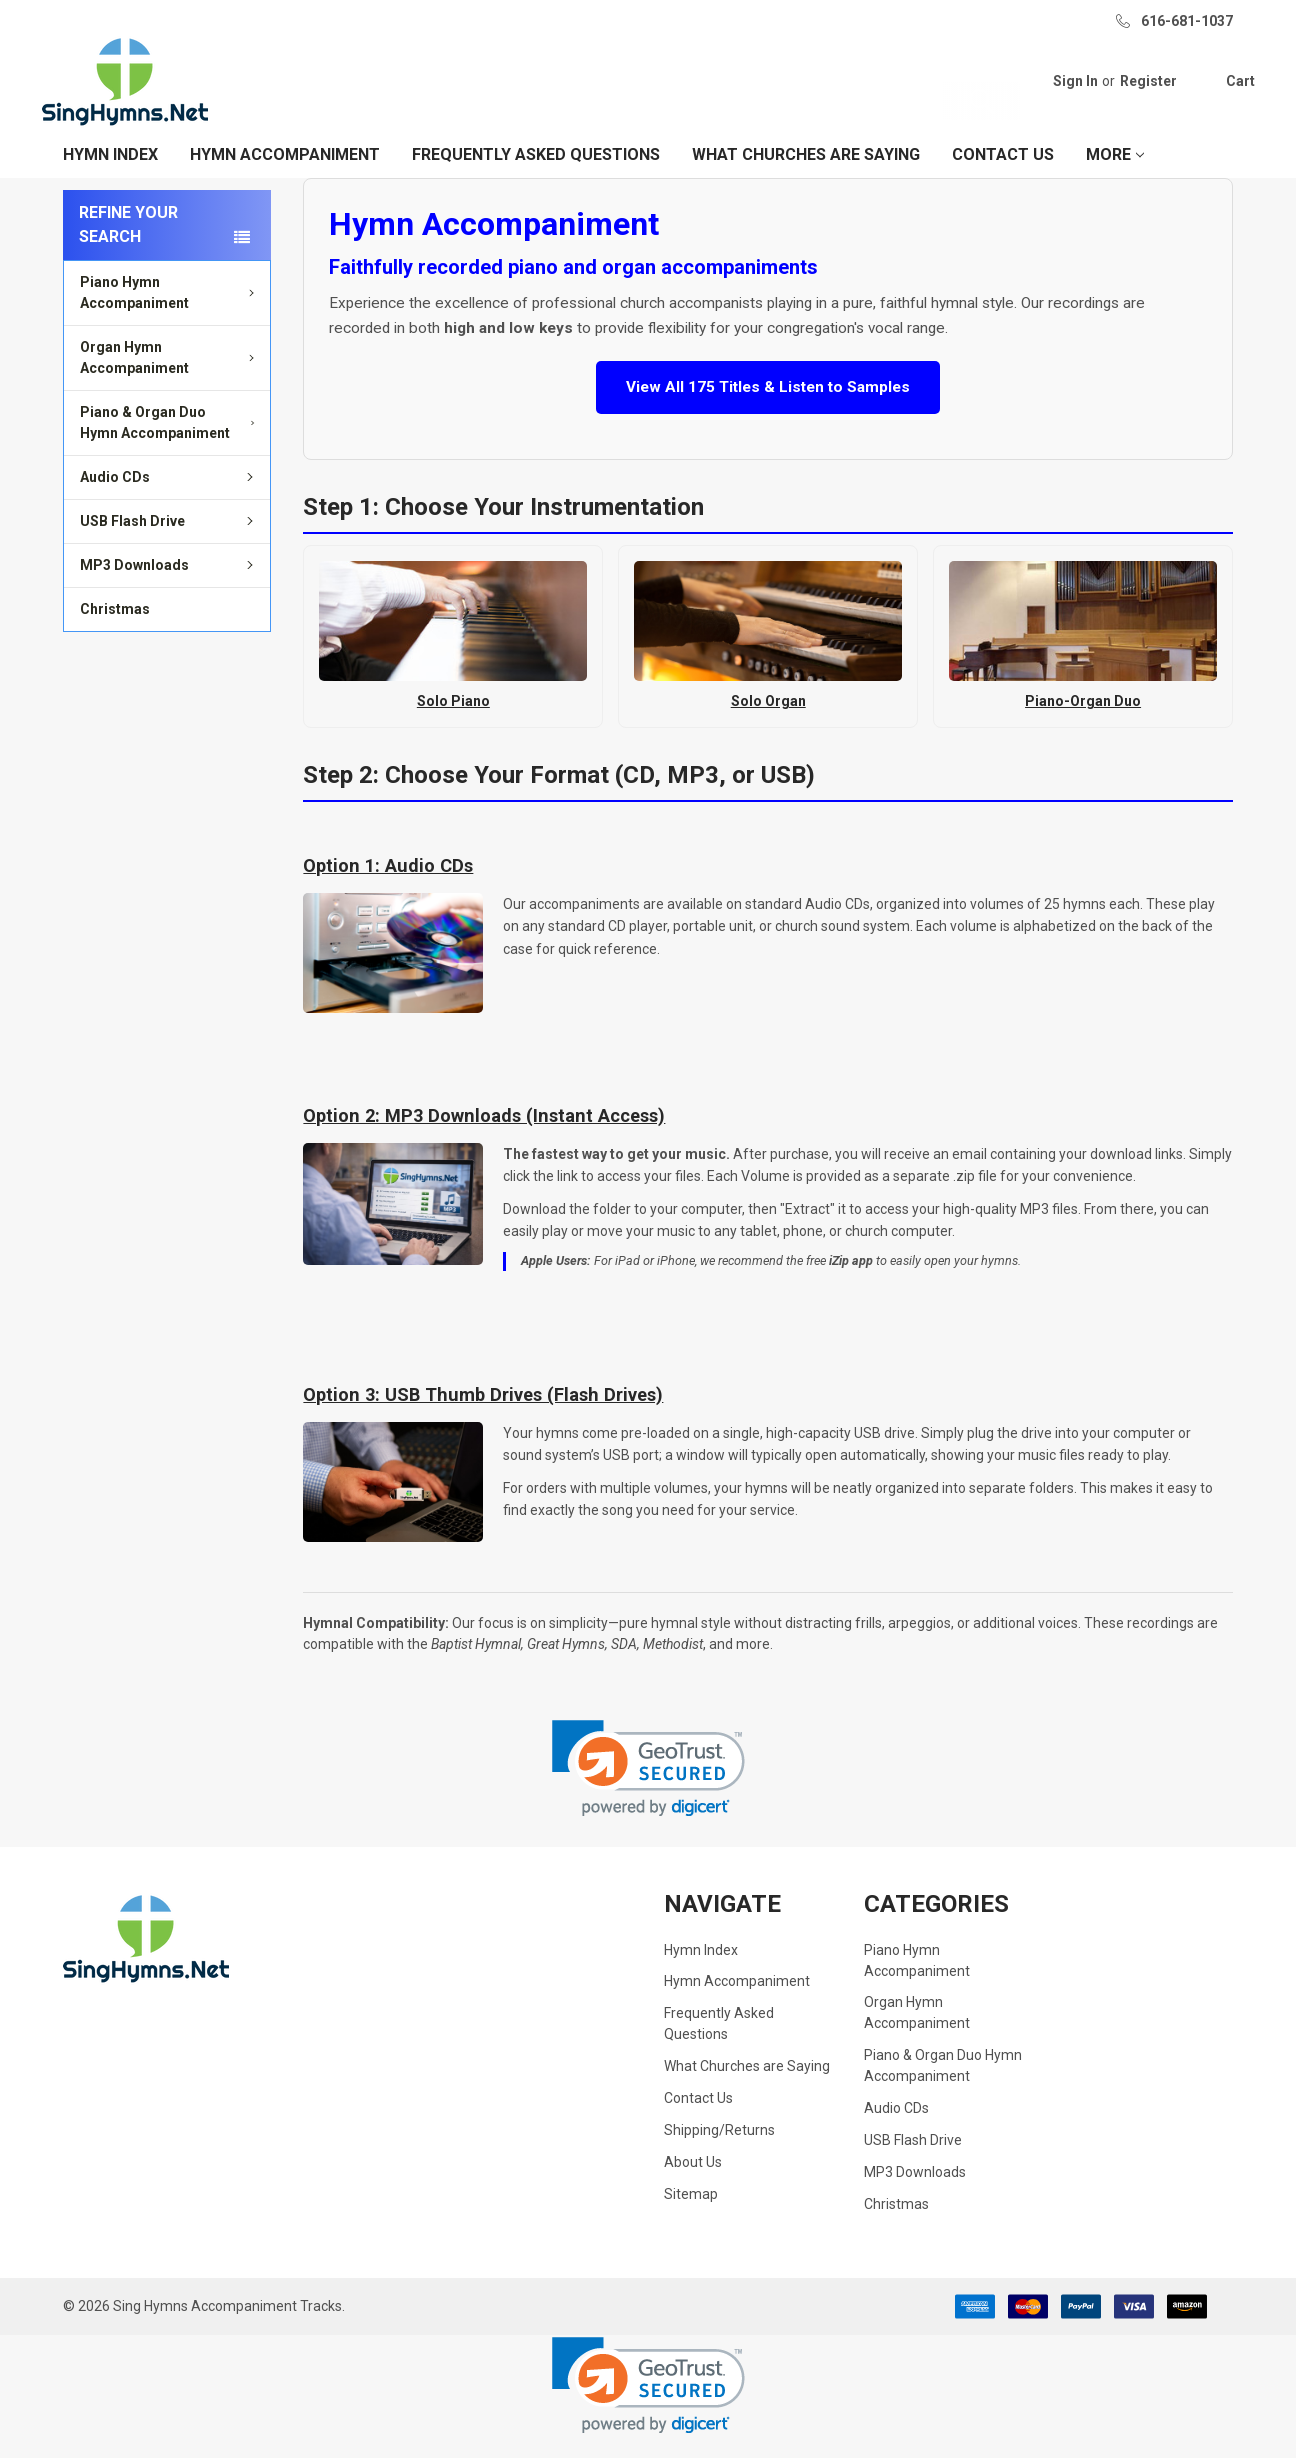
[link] (648, 1789)
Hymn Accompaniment (285, 176)
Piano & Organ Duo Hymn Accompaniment (170, 444)
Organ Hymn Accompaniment (170, 379)
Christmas (115, 631)
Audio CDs (169, 499)
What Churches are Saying (806, 176)
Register (1126, 92)
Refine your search (128, 246)
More (1115, 176)
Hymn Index (110, 176)
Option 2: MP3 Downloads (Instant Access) (484, 1137)
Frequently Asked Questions (536, 176)
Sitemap (691, 2216)
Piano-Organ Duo (1083, 723)
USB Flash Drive (169, 543)
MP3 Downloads (169, 587)
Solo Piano (453, 723)
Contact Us (1003, 176)
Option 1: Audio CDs (388, 887)
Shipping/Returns (719, 2152)
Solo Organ (768, 723)
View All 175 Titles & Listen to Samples (768, 409)
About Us (693, 2184)
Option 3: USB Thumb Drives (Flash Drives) (483, 1416)
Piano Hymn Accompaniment (170, 314)
